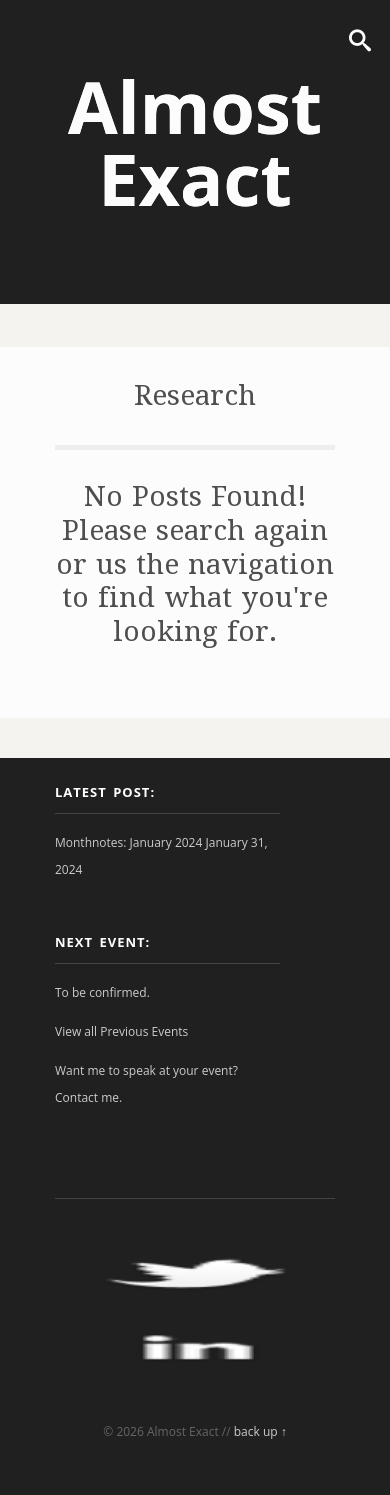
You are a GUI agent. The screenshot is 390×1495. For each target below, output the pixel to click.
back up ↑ (260, 1431)
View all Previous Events (121, 1031)
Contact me (87, 1097)
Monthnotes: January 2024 (128, 842)
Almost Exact (195, 142)
